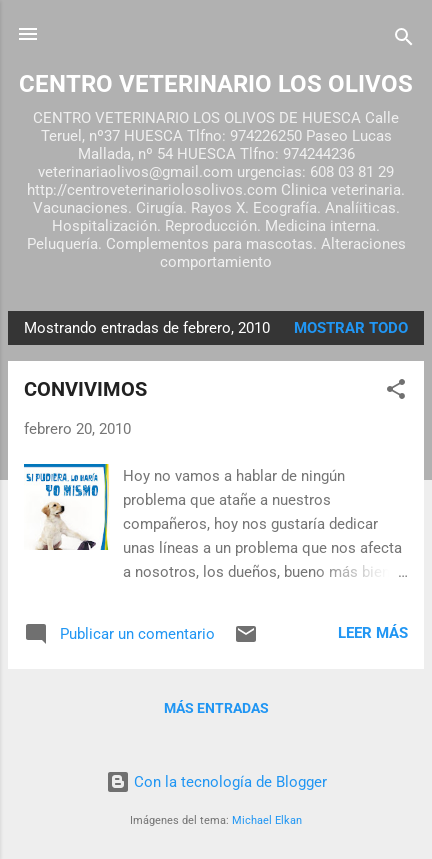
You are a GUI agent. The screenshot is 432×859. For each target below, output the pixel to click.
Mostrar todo (351, 328)
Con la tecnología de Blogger (216, 782)
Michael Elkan (267, 820)
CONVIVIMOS (85, 389)
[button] (396, 392)
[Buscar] (404, 40)
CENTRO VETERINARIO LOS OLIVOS (216, 84)
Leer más (373, 633)
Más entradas (216, 708)
